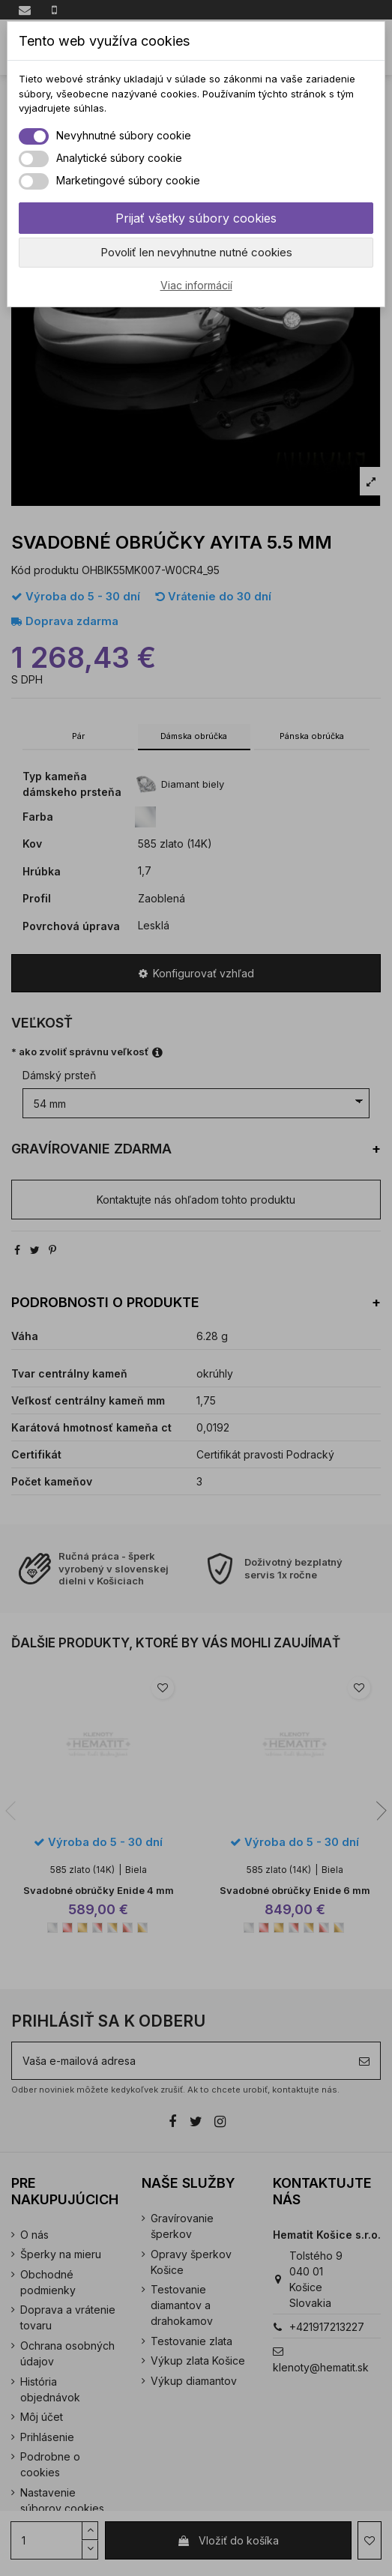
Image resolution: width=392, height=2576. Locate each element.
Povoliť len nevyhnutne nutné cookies (196, 252)
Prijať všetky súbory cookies (196, 218)
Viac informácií (196, 285)
